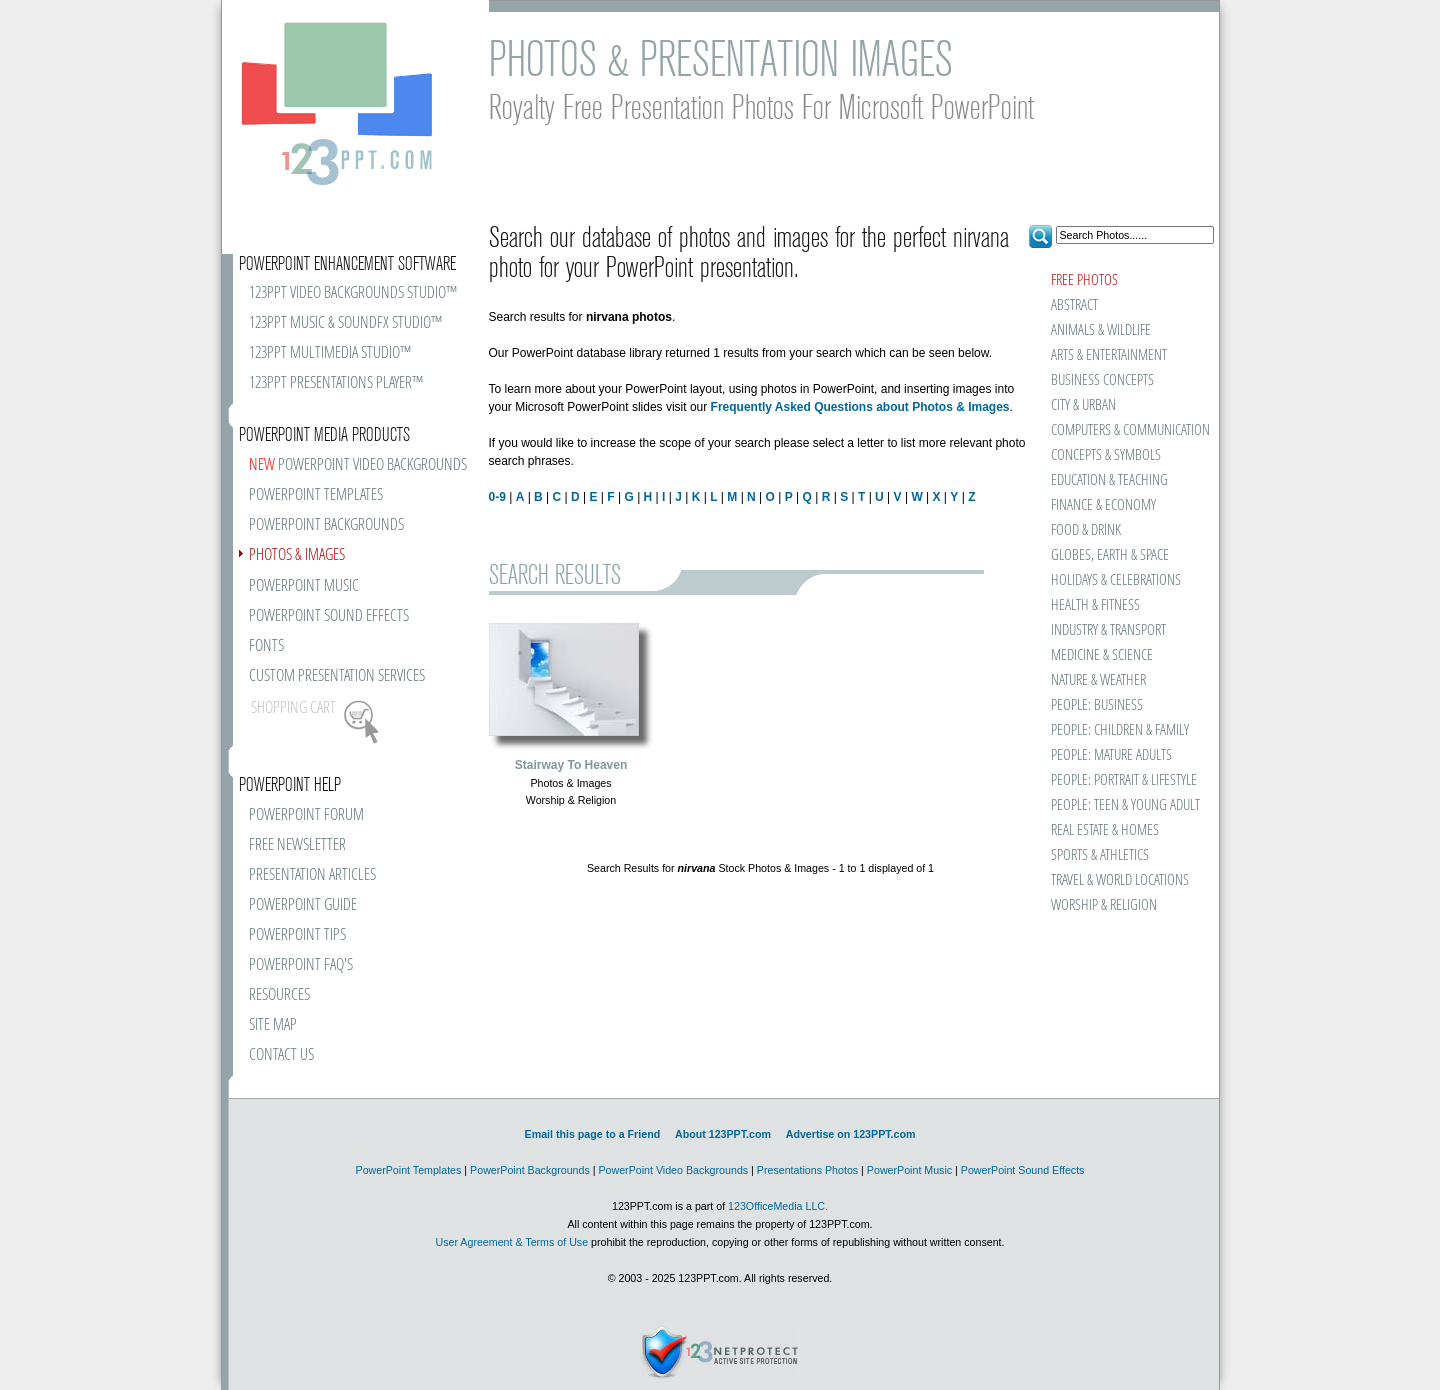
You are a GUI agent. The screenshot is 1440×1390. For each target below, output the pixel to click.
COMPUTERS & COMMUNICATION (1129, 430)
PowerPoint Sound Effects (1023, 1170)
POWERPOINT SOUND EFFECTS (329, 616)
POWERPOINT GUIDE (303, 905)
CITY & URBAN (1083, 405)
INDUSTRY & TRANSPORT (1108, 630)
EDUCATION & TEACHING (1109, 480)
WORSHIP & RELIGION (1104, 905)
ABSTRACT (1074, 305)
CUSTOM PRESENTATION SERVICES (337, 676)
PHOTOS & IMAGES (297, 555)
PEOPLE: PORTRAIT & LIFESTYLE (1124, 780)
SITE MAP (273, 1025)
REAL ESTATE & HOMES (1105, 830)
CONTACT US (281, 1055)
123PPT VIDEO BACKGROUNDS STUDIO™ (353, 293)
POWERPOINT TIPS (297, 935)
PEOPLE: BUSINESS (1097, 705)
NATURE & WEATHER (1098, 680)
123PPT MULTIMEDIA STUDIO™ (330, 353)
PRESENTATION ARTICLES (312, 875)
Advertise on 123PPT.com (851, 1134)
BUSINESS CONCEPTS (1102, 380)
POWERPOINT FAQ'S (301, 965)
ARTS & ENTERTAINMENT (1109, 355)
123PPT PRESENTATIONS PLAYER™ (336, 383)
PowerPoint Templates (409, 1170)
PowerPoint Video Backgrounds (673, 1170)
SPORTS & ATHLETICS (1100, 855)
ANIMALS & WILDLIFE (1101, 330)
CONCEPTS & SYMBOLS (1106, 455)
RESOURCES (279, 995)
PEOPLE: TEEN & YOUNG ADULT (1125, 805)
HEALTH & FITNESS (1095, 605)
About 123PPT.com (723, 1134)
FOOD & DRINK (1086, 530)
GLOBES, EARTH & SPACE (1110, 555)
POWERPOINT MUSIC (304, 586)
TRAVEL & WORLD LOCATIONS (1120, 880)
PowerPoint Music (909, 1170)
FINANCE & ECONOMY (1103, 505)
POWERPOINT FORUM (306, 815)
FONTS (266, 646)
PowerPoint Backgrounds (530, 1170)
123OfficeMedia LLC (776, 1206)
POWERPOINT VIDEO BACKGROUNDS (358, 465)
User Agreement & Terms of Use (511, 1242)
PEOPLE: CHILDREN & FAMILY (1120, 730)
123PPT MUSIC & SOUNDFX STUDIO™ (345, 323)
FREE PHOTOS (1084, 280)
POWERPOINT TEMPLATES (316, 495)
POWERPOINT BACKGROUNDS (326, 525)
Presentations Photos (807, 1170)
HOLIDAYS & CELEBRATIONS (1116, 580)
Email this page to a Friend (593, 1134)
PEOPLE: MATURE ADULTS (1111, 755)
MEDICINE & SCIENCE (1102, 655)
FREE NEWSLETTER (297, 845)
